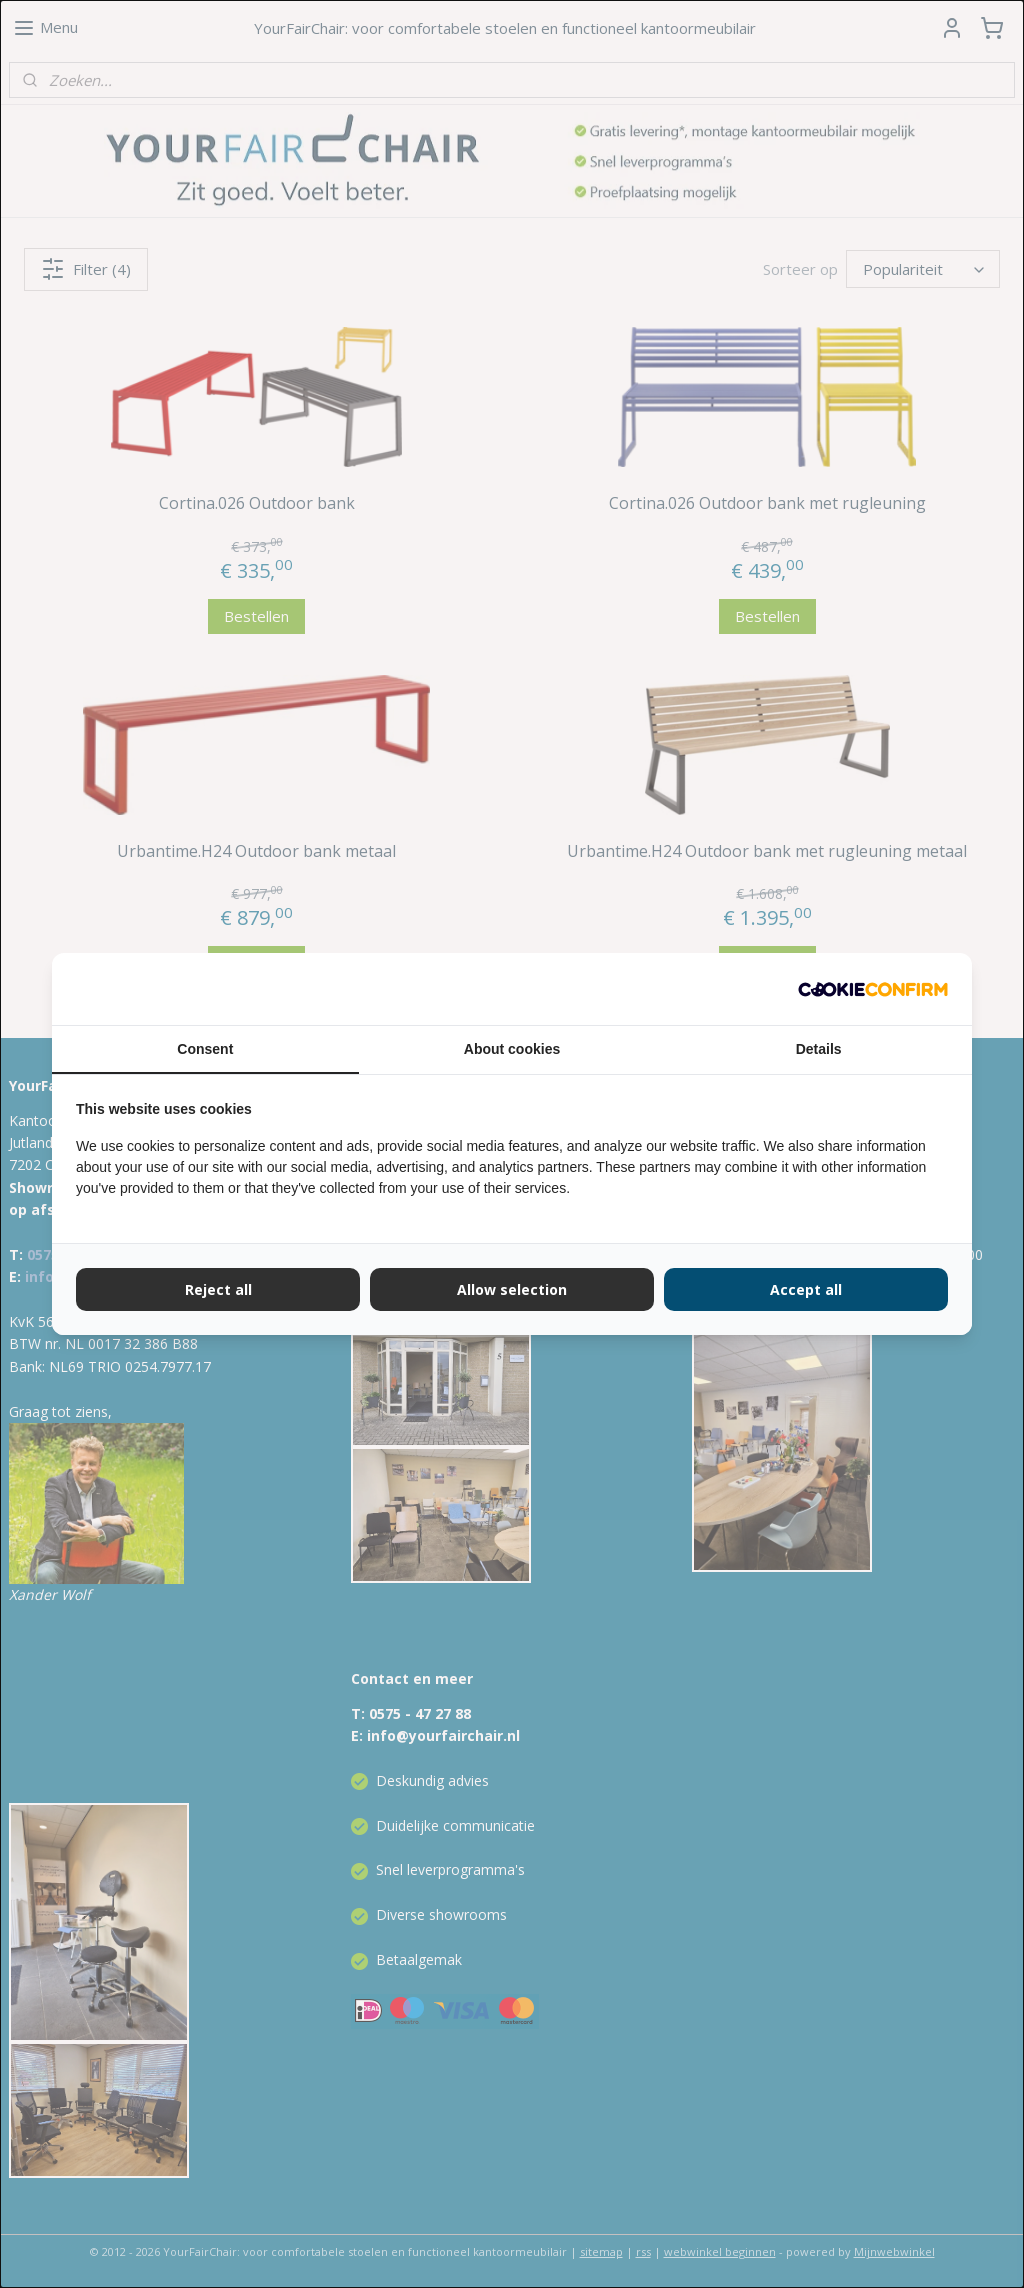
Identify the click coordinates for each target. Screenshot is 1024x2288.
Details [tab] (819, 1049)
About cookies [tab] (512, 1049)
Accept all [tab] (806, 1289)
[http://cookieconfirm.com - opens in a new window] (873, 989)
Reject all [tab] (218, 1289)
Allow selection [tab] (512, 1289)
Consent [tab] (205, 1049)
